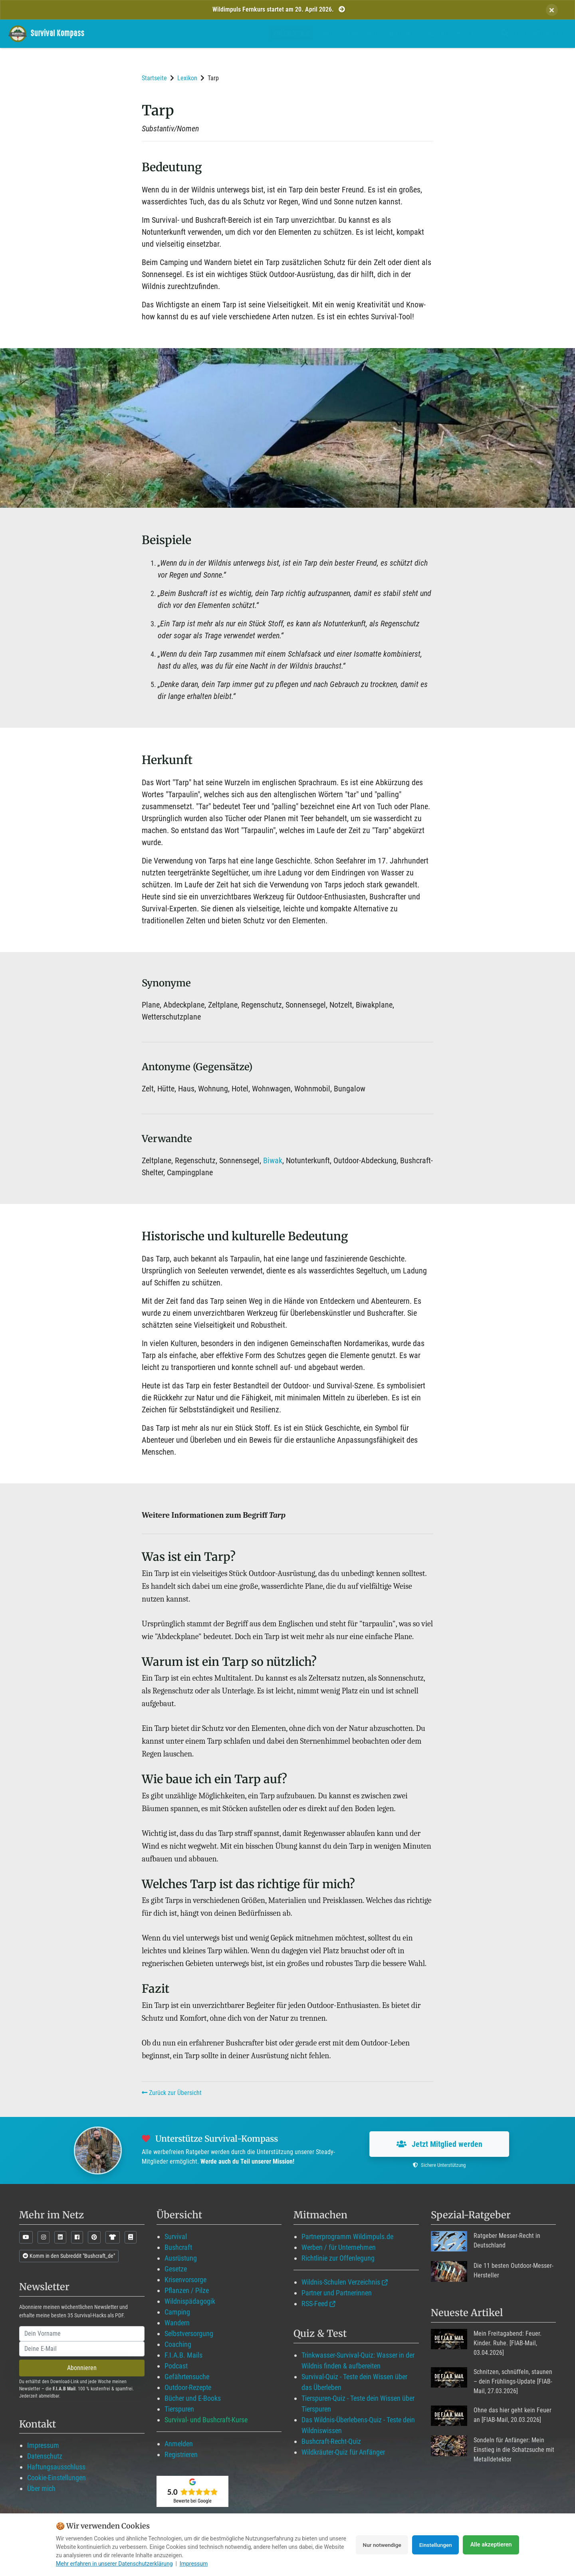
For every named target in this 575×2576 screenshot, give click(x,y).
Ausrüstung (181, 2258)
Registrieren (181, 2454)
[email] (82, 2348)
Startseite (154, 78)
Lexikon (187, 78)
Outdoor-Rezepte (188, 2387)
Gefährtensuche (187, 2376)
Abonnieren (82, 2368)
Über (479, 33)
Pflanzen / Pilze (187, 2290)
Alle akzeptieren (491, 2545)
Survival (176, 2236)
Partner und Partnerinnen (336, 2293)
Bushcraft (178, 2247)
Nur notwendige (377, 2545)
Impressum (43, 2445)
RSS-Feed (314, 2303)
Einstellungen (434, 2545)
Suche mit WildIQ (531, 33)
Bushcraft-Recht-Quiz (331, 2441)
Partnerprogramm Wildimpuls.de (347, 2236)
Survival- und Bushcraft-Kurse (206, 2420)
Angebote (441, 33)
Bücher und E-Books (193, 2398)
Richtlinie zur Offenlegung (338, 2258)
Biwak (272, 1160)
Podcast (176, 2366)
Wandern (177, 2323)
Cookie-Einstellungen (56, 2477)
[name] (82, 2333)
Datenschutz (44, 2456)
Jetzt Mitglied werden (439, 2144)
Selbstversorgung (189, 2333)
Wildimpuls (291, 33)
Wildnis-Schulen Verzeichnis (340, 2282)
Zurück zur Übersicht (172, 2093)
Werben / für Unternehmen (338, 2247)
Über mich (41, 2488)
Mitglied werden (349, 33)
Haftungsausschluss (56, 2467)
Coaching (178, 2344)
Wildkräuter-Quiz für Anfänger (343, 2452)
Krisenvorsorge (185, 2279)
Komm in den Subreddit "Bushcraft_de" (69, 2256)
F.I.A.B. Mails (183, 2355)
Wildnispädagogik (190, 2301)
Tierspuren (179, 2409)
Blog (400, 33)
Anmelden (179, 2443)
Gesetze (176, 2269)
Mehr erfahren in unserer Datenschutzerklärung (114, 2563)
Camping (177, 2312)
